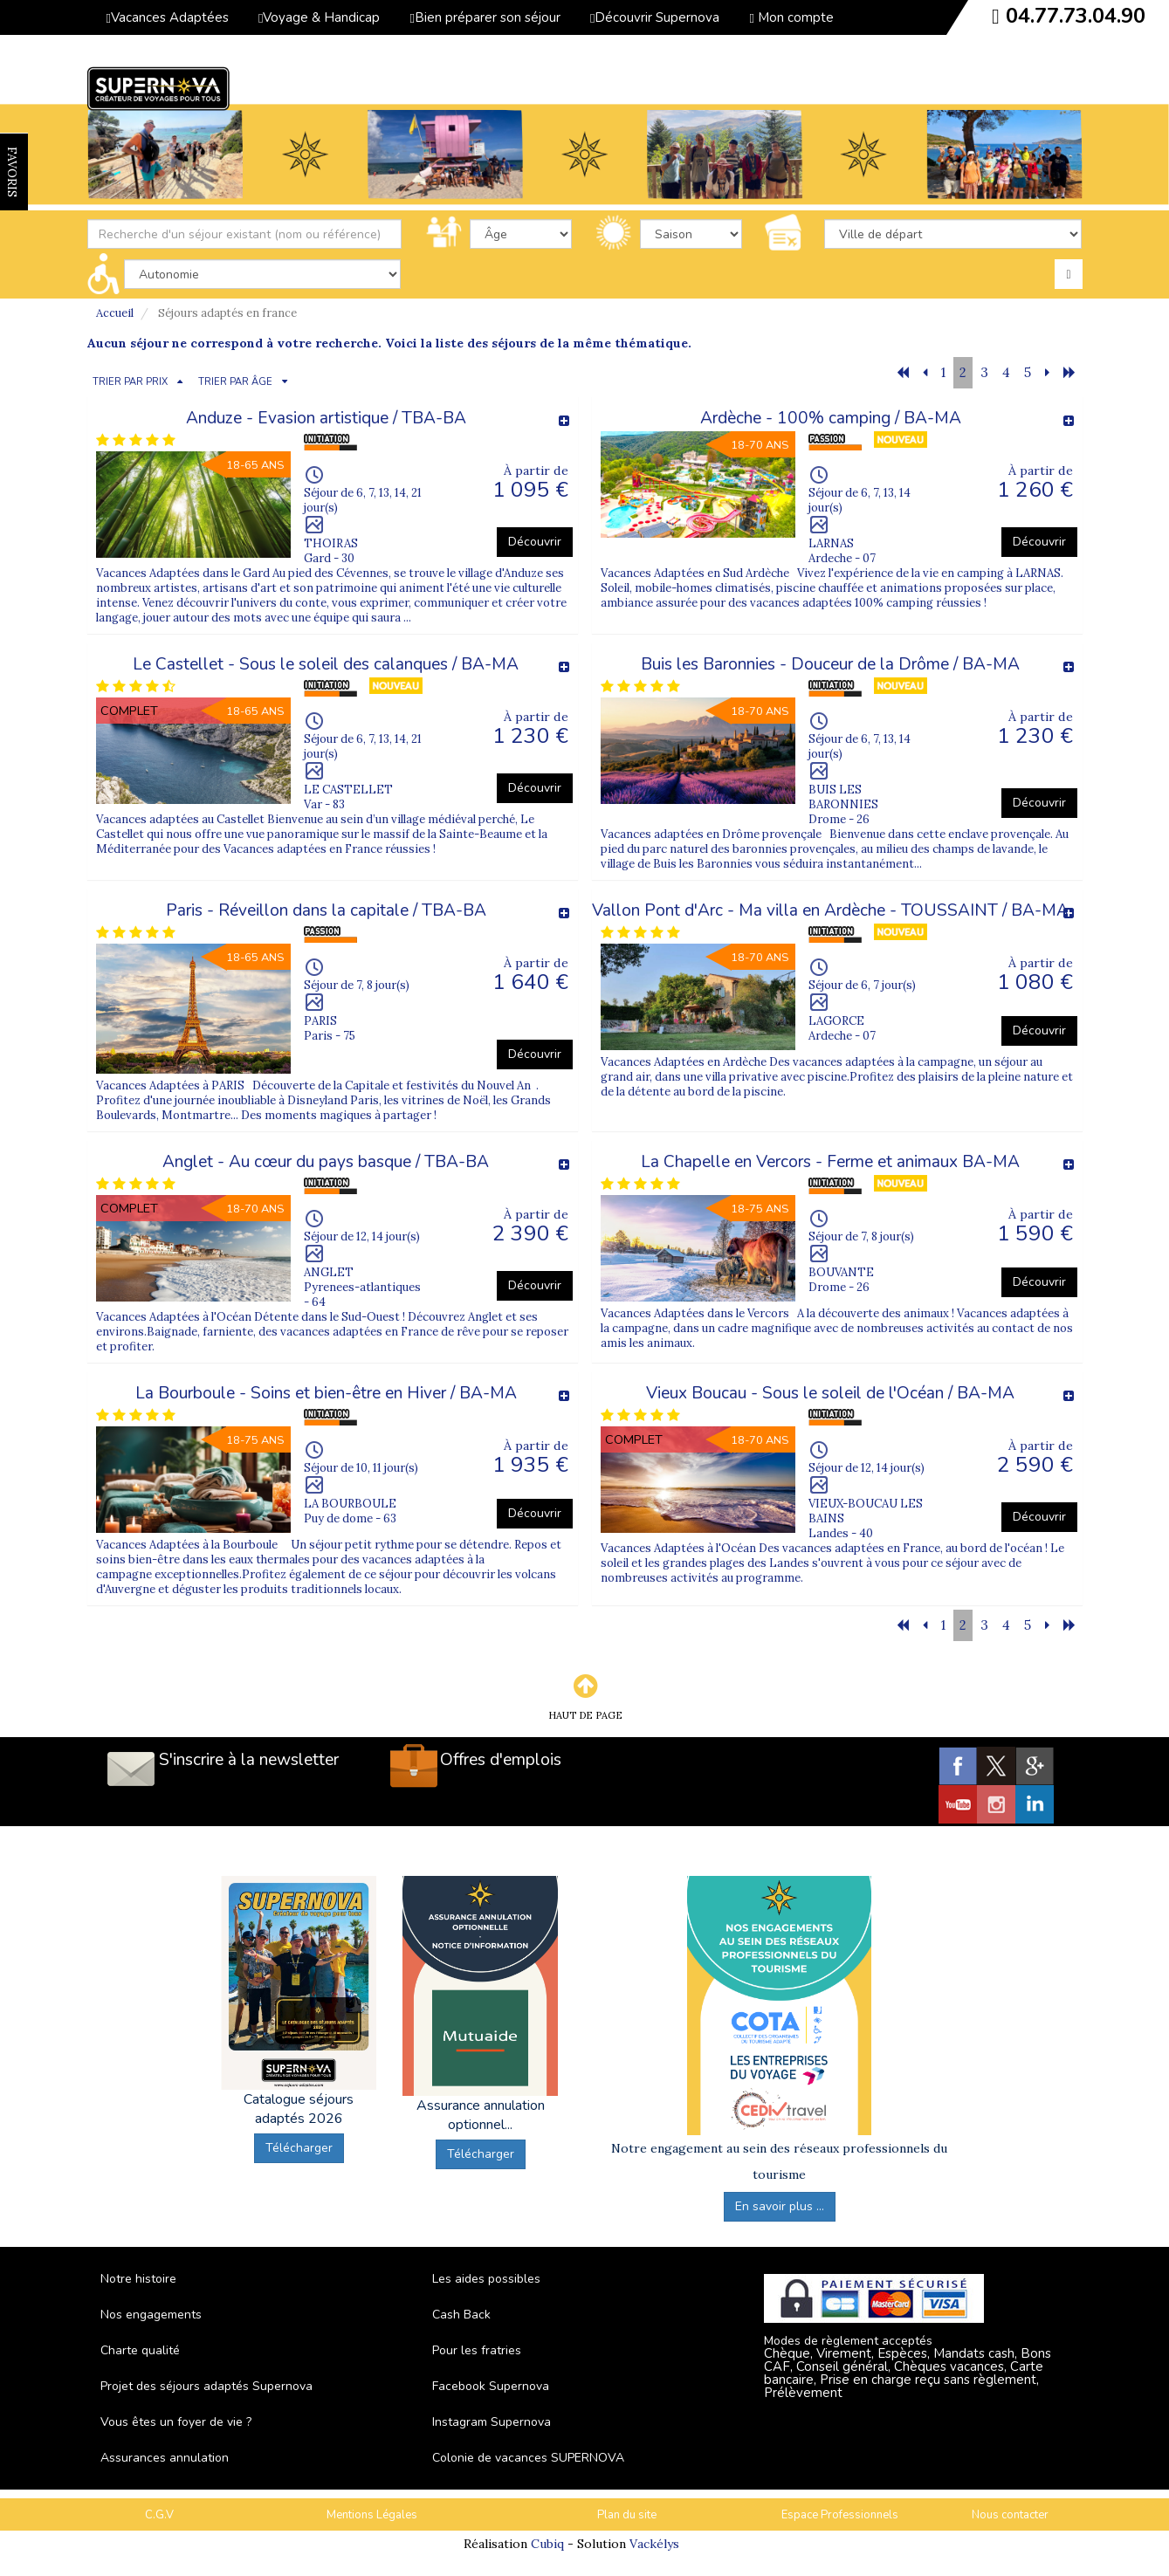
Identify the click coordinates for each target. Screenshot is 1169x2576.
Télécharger (299, 2148)
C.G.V (159, 2515)
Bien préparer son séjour (484, 17)
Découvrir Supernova (654, 17)
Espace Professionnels (839, 2515)
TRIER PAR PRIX (130, 381)
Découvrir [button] (534, 541)
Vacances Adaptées (168, 17)
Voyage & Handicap (319, 17)
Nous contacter (1010, 2515)
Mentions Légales (372, 2515)
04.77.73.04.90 (1075, 16)
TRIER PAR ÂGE (235, 381)
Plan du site (627, 2515)
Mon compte (791, 17)
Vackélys (654, 2544)
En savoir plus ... (779, 2206)
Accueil (115, 313)
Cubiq (547, 2544)
